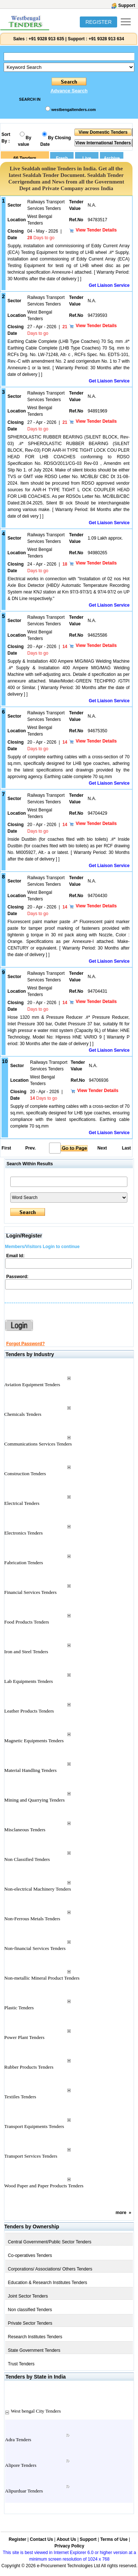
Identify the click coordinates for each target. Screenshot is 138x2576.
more (121, 2212)
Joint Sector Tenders (28, 2296)
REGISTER (98, 22)
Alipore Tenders (21, 2465)
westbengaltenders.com (73, 109)
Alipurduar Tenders (24, 2491)
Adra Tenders (18, 2439)
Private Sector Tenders (30, 2323)
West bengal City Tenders (36, 2411)
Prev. (30, 1148)
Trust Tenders (21, 2363)
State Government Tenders (34, 2350)
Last (126, 1148)
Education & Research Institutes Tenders (47, 2282)
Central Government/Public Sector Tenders (50, 2241)
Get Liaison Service (109, 285)
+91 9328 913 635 (45, 38)
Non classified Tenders (30, 2309)
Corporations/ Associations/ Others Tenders (50, 2269)
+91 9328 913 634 (106, 38)
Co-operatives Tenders (30, 2255)
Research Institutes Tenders (35, 2336)
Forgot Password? (25, 1343)
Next (102, 1148)
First (5, 1148)
